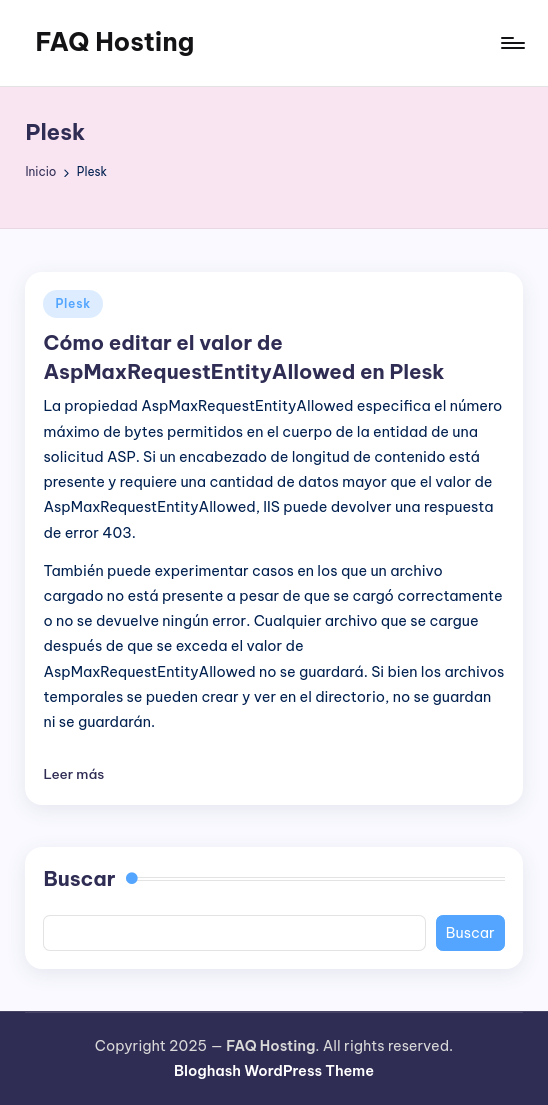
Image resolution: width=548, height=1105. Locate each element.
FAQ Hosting (114, 42)
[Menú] (511, 43)
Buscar (79, 878)
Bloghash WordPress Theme (274, 1071)
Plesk (73, 303)
